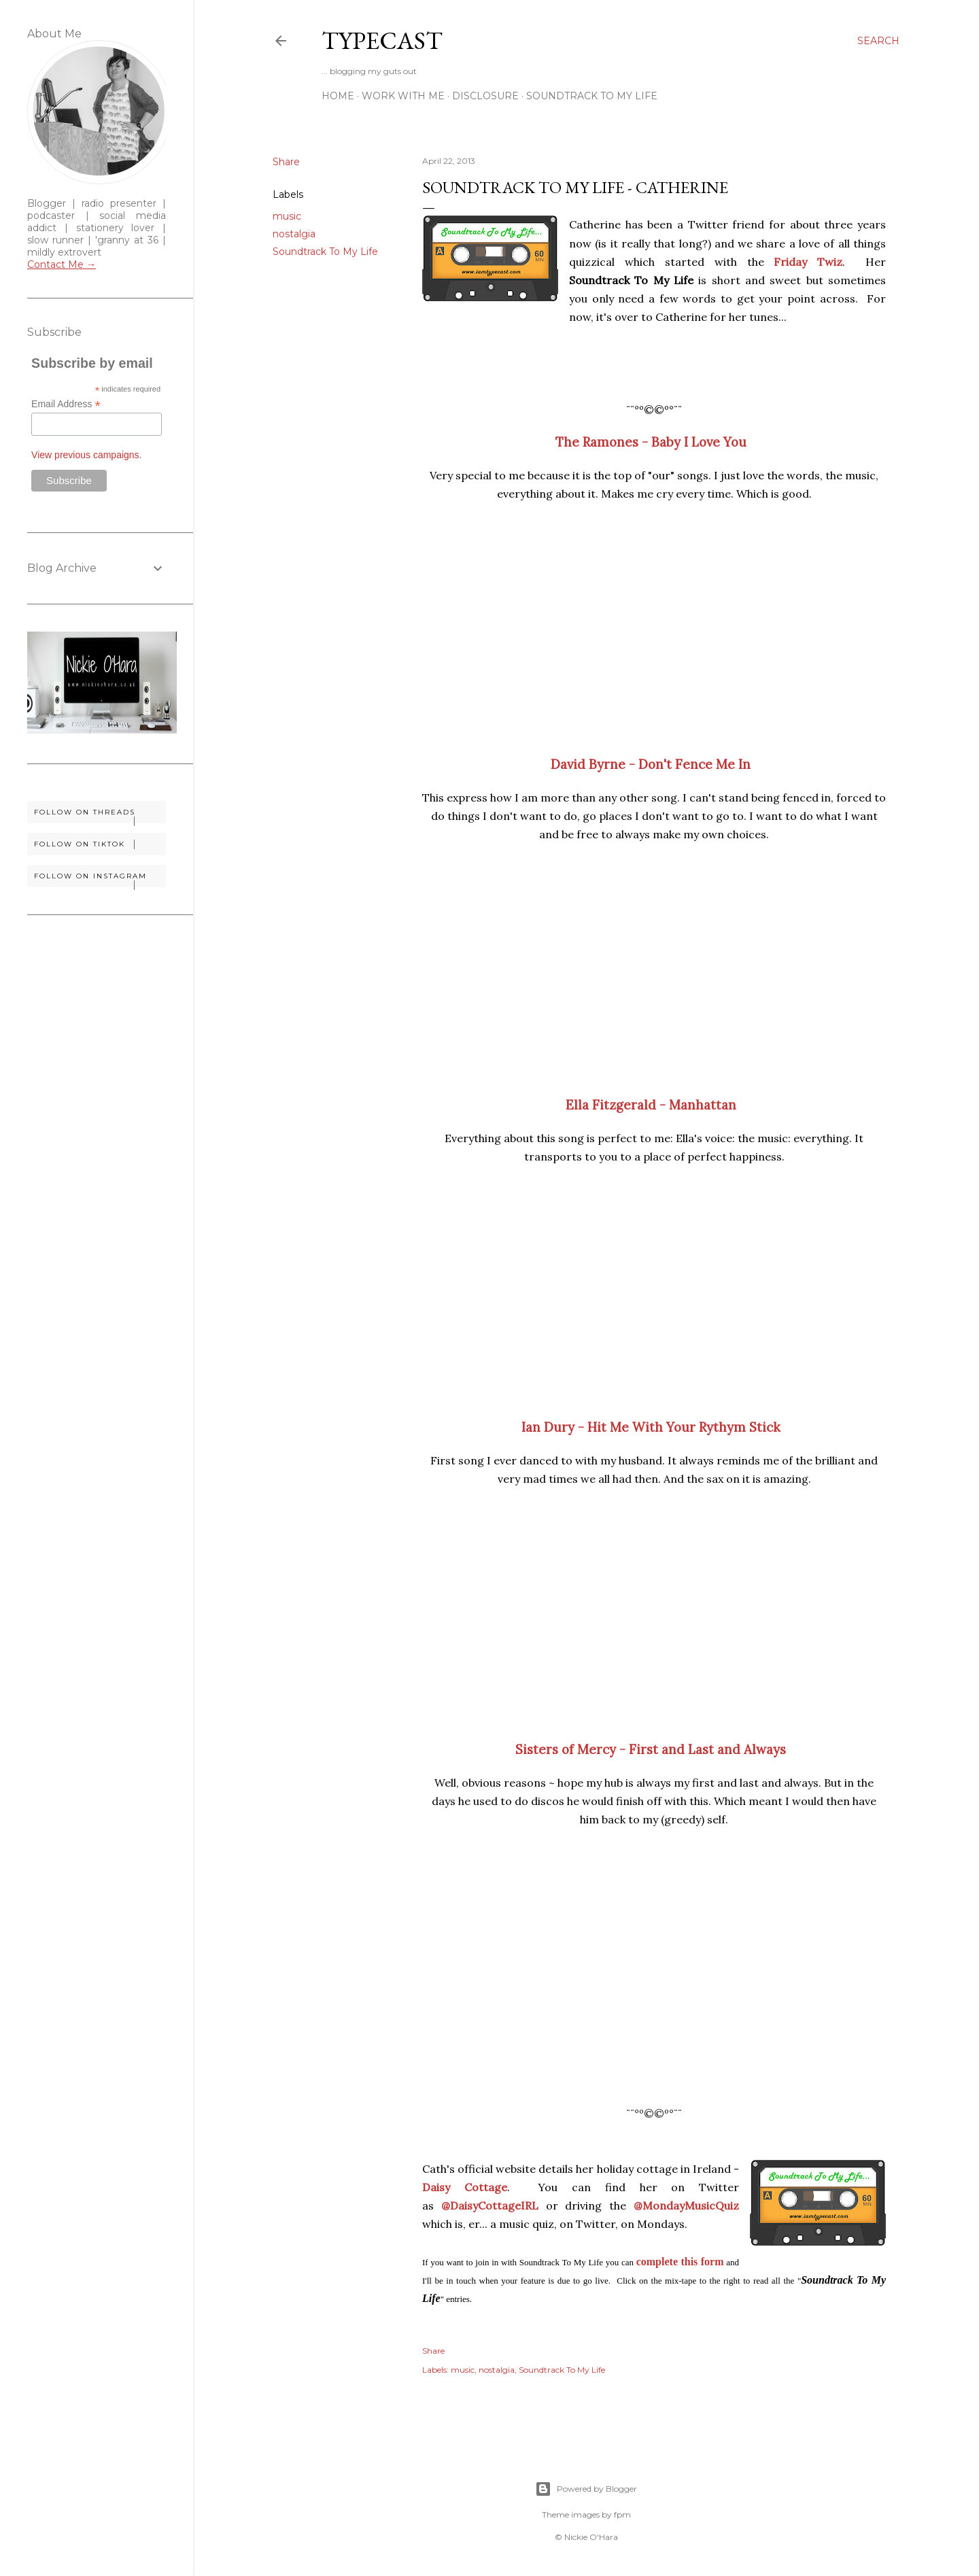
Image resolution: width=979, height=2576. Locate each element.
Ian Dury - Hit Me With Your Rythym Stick (650, 1427)
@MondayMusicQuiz (686, 2205)
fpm (622, 2514)
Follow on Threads (99, 815)
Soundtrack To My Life (591, 96)
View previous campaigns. (86, 454)
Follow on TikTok (99, 844)
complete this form (680, 2261)
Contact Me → (61, 264)
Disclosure (485, 96)
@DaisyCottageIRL (489, 2205)
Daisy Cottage (464, 2187)
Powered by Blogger (586, 2489)
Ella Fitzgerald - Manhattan (651, 1105)
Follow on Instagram (99, 879)
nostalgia (294, 234)
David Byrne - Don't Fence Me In (651, 764)
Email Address (66, 404)
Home (338, 96)
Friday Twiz (808, 262)
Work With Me (403, 96)
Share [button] (286, 162)
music (287, 216)
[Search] (878, 40)
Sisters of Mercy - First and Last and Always (650, 1749)
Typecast (382, 40)
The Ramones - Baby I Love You (650, 442)
